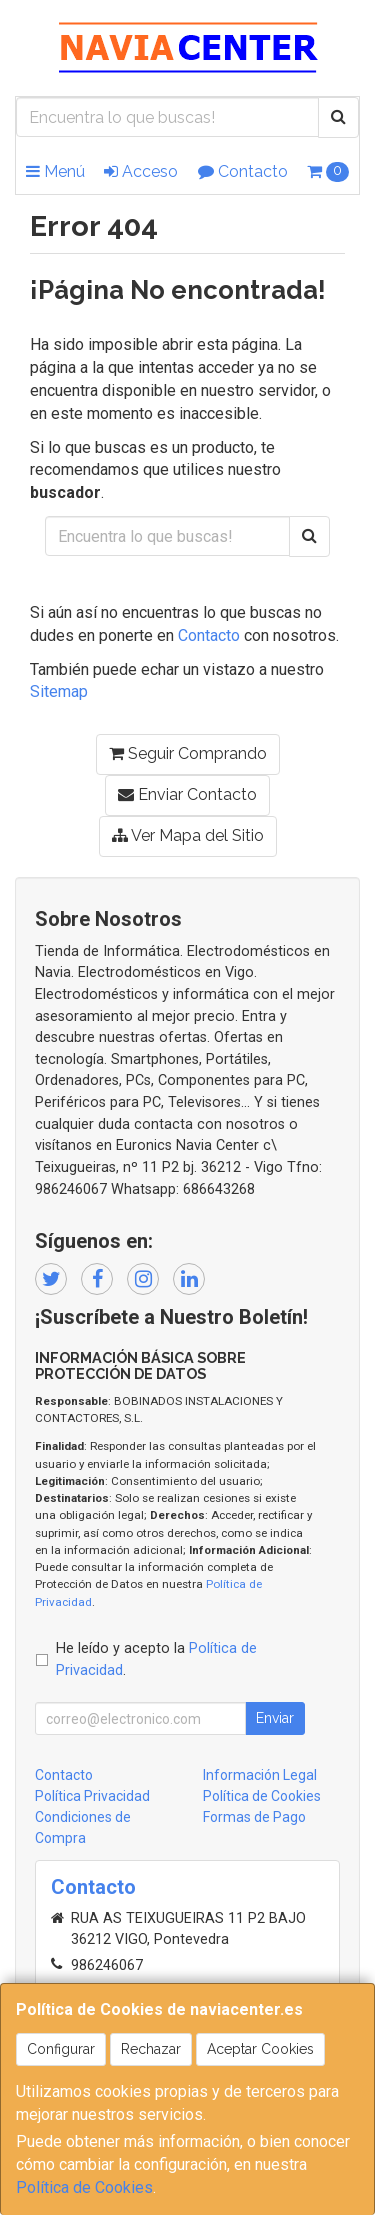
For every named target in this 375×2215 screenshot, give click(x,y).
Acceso (141, 171)
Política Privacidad (92, 1796)
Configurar (61, 2049)
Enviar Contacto (187, 794)
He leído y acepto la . (156, 1659)
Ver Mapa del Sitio (188, 835)
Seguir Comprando (188, 753)
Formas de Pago (254, 1817)
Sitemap (59, 691)
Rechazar (151, 2049)
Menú (55, 171)
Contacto (243, 171)
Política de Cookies (84, 2187)
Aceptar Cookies (260, 2049)
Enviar (275, 1718)
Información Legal (260, 1775)
